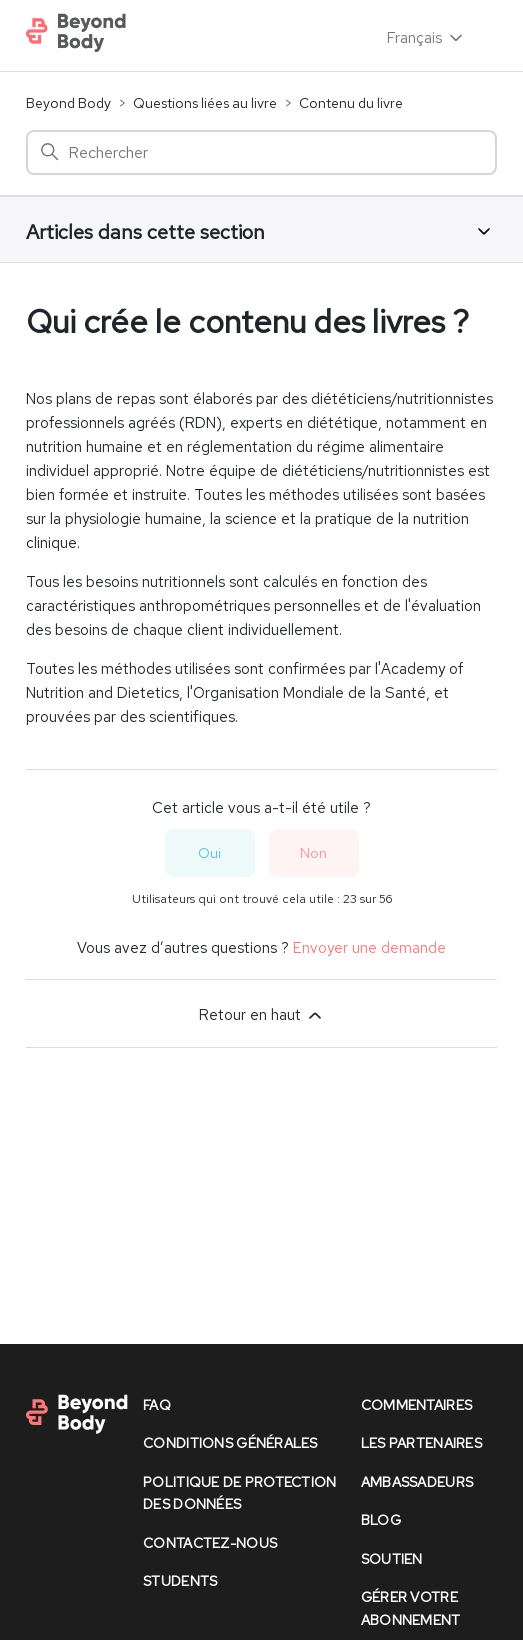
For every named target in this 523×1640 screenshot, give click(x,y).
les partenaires (421, 1443)
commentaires (416, 1405)
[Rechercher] (261, 152)
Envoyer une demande (369, 948)
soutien (392, 1559)
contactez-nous (210, 1543)
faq (157, 1405)
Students (180, 1581)
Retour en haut (262, 1015)
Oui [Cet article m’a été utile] (209, 853)
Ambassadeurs (417, 1482)
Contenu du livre (351, 103)
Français (426, 38)
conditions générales (230, 1443)
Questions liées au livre (205, 103)
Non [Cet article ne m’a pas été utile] (313, 853)
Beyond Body (68, 103)
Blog (381, 1520)
